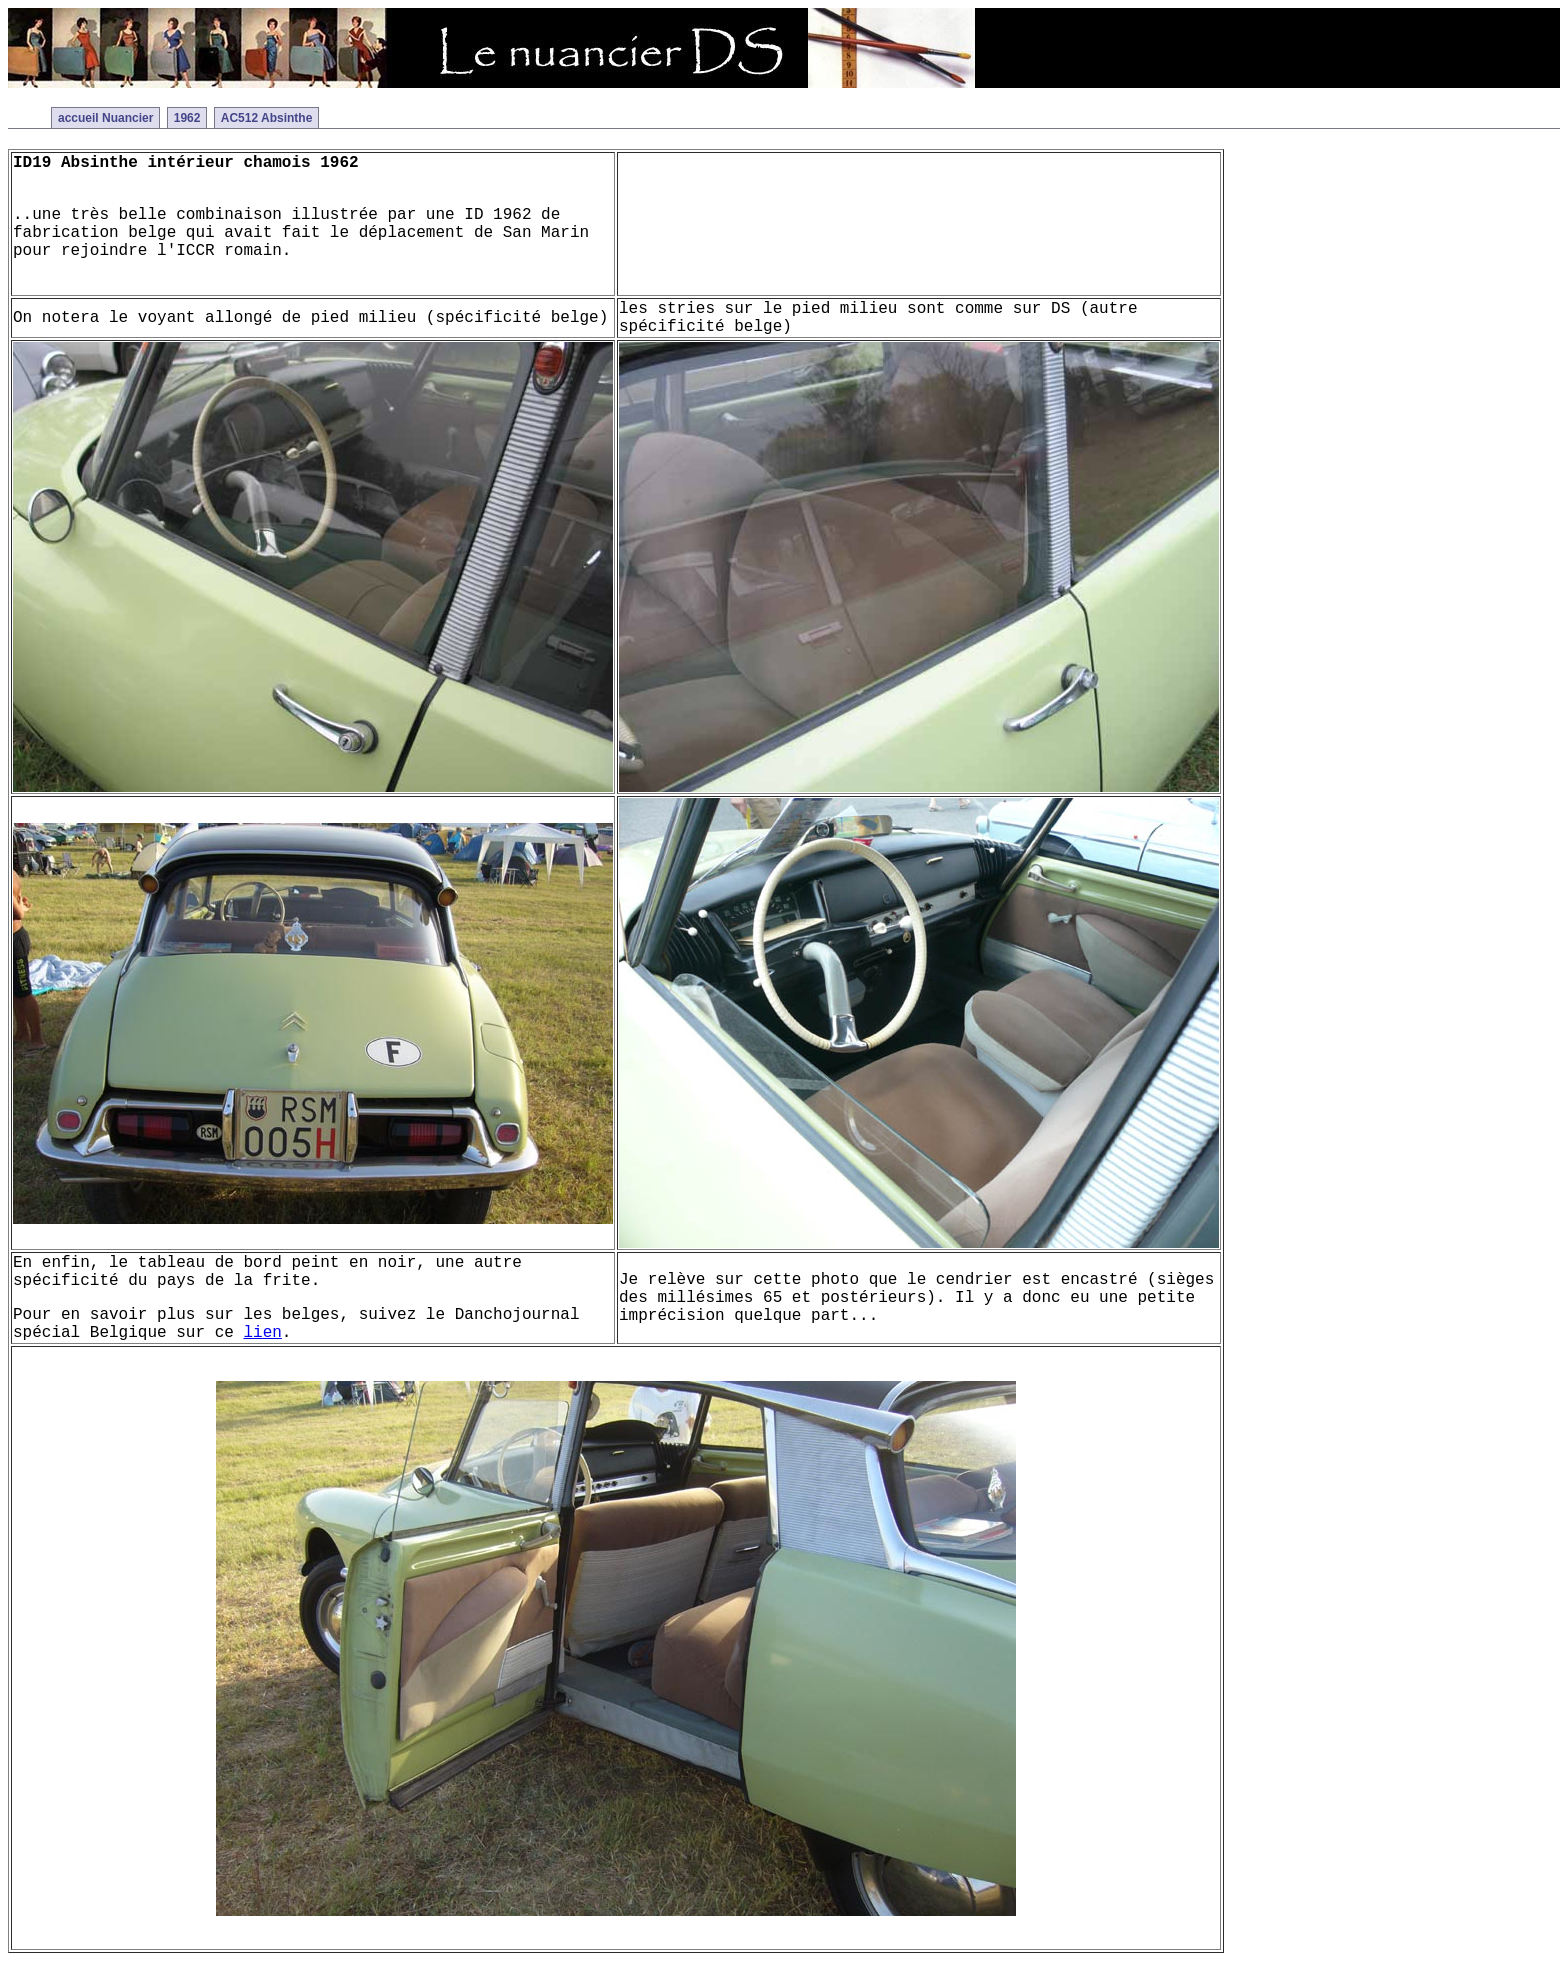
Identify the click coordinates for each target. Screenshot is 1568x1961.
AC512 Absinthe (267, 118)
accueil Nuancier (105, 118)
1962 (187, 118)
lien (262, 1333)
